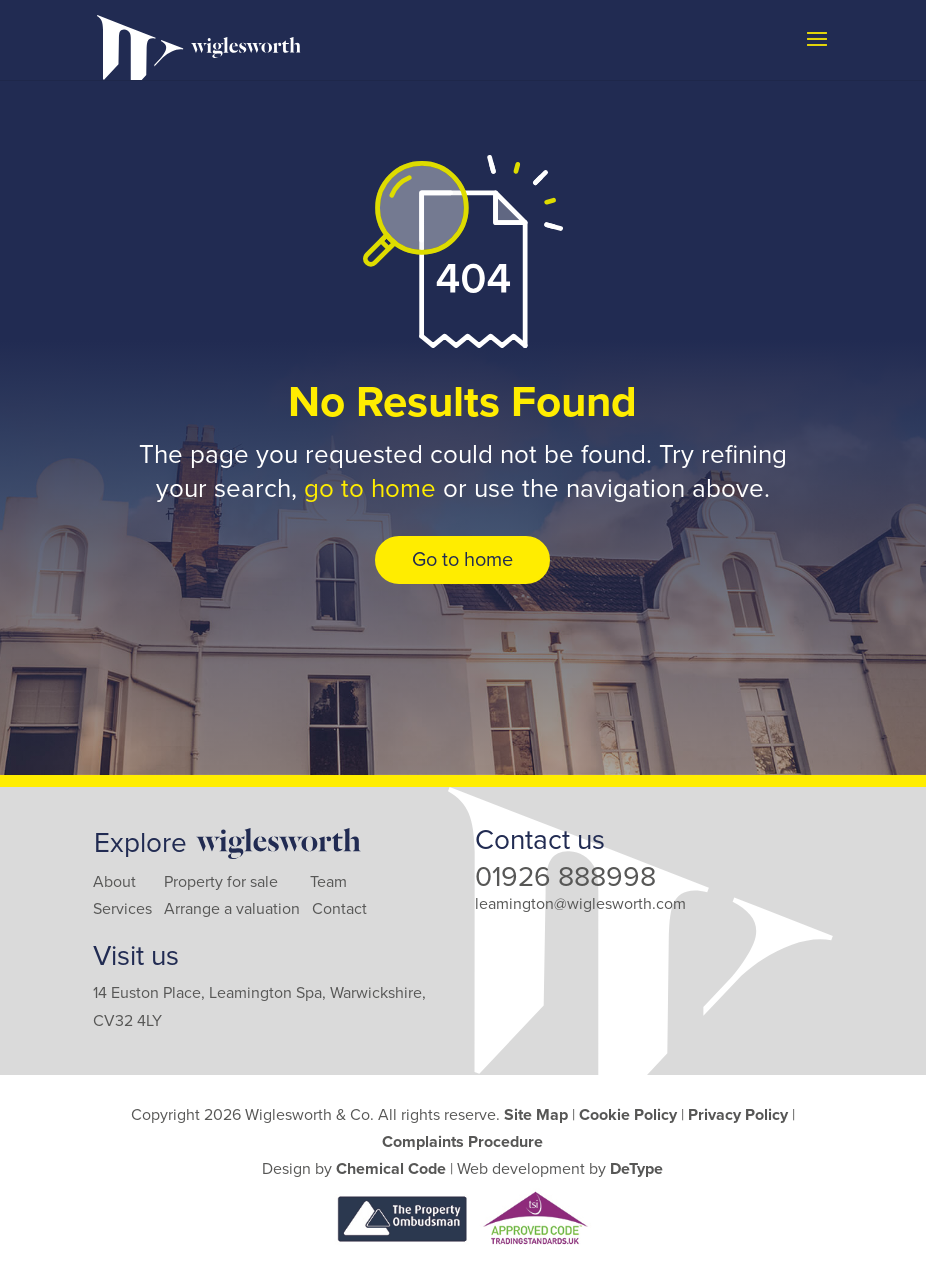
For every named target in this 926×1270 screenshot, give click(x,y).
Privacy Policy (738, 1115)
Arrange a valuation (232, 909)
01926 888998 (565, 877)
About (114, 882)
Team (328, 882)
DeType (636, 1169)
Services (122, 909)
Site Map (536, 1115)
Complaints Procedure (462, 1142)
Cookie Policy (628, 1115)
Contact (339, 909)
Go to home (462, 560)
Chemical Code (391, 1169)
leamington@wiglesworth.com (580, 904)
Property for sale (221, 882)
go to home (370, 488)
